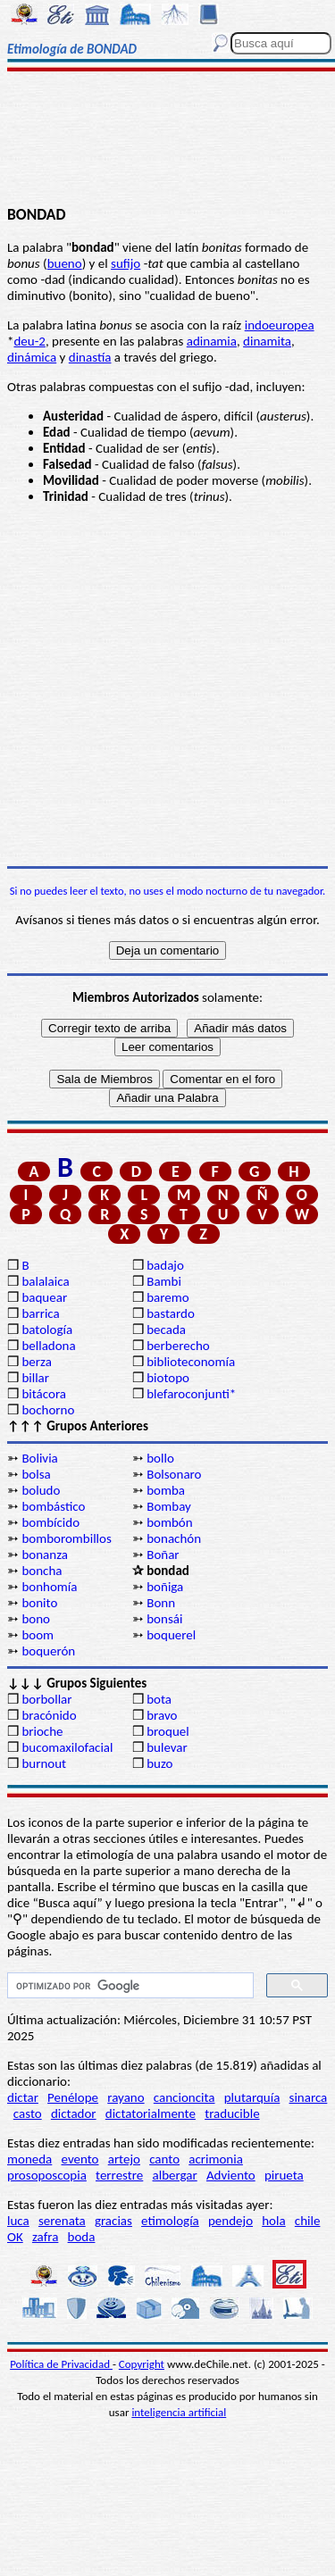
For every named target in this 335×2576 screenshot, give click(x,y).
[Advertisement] (167, 140)
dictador (73, 2113)
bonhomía (49, 1587)
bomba (166, 1490)
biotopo (168, 1378)
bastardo (171, 1313)
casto (27, 2113)
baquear (44, 1297)
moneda (29, 2159)
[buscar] (128, 1986)
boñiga (165, 1587)
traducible (232, 2113)
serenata (62, 2221)
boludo (40, 1490)
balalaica (45, 1281)
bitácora (43, 1394)
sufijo (125, 263)
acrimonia (215, 2159)
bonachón (174, 1538)
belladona (48, 1346)
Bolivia (39, 1458)
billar (35, 1378)
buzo (159, 1763)
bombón (169, 1522)
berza (36, 1362)
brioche (42, 1731)
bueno (64, 263)
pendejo (230, 2221)
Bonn (161, 1603)
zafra (45, 2237)
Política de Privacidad (61, 2364)
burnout (43, 1763)
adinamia (212, 341)
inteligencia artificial (178, 2412)
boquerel (171, 1635)
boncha (41, 1571)
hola (273, 2221)
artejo (124, 2159)
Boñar (163, 1554)
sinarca (308, 2097)
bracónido (48, 1715)
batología (46, 1329)
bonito (39, 1603)
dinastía (90, 357)
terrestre (119, 2175)
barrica (40, 1313)
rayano (125, 2097)
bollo (160, 1458)
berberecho (178, 1346)
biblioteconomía (191, 1362)
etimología (170, 2221)
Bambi (164, 1281)
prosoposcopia (47, 2175)
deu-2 (29, 341)
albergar (175, 2175)
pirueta (284, 2175)
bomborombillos (66, 1538)
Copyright (141, 2364)
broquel (167, 1731)
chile (308, 2221)
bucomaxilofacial (67, 1747)
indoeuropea (279, 325)
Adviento (230, 2175)
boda (82, 2237)
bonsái (164, 1619)
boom (37, 1635)
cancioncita (184, 2097)
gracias (113, 2221)
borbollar (46, 1699)
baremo (167, 1297)
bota (159, 1699)
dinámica (31, 357)
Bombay (169, 1506)
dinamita (267, 341)
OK (15, 2237)
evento (80, 2159)
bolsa (35, 1474)
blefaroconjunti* (191, 1394)
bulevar (167, 1747)
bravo (162, 1715)
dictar (22, 2097)
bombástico (53, 1506)
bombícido (50, 1522)
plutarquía (252, 2097)
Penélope (72, 2097)
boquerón (48, 1651)
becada (166, 1329)
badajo (165, 1265)
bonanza (44, 1554)
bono (35, 1619)
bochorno (47, 1410)
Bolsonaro (174, 1474)
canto (164, 2159)
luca (18, 2221)
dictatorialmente (150, 2113)
